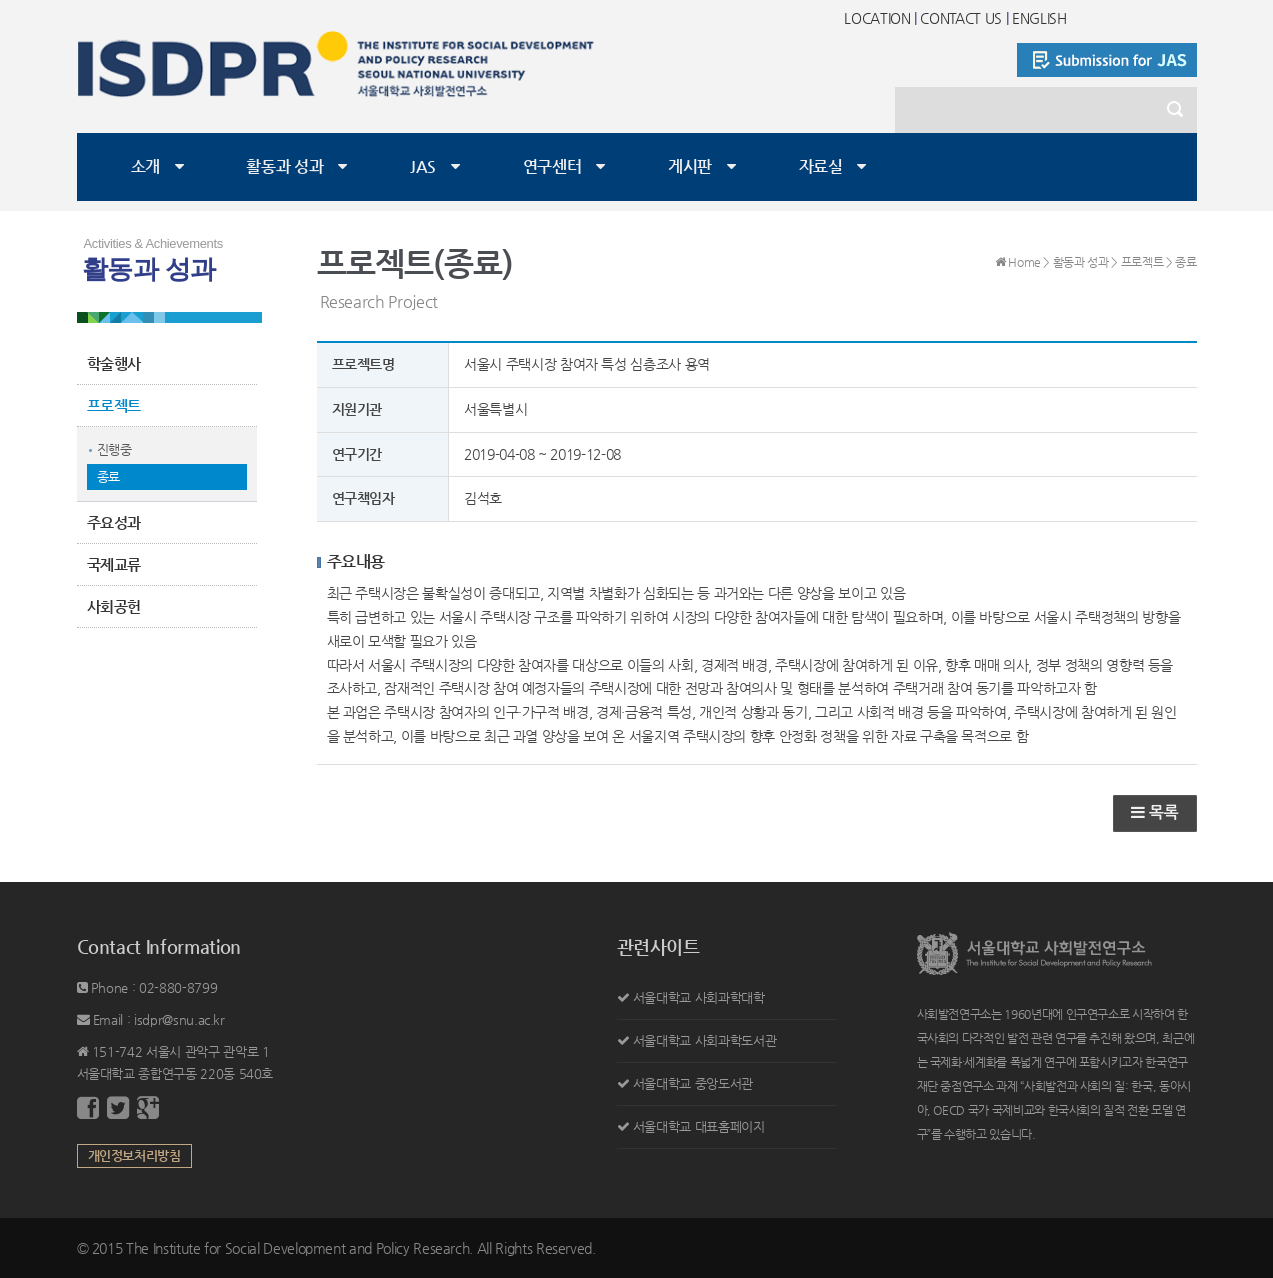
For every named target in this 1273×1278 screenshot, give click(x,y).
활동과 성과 (284, 166)
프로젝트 (114, 405)
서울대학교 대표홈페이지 (699, 1126)
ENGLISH (1039, 18)
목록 (1154, 812)
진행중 (114, 449)
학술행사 (114, 363)
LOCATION (877, 18)
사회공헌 (114, 606)
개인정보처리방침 (134, 1155)
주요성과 (114, 522)
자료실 (821, 166)
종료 (108, 476)
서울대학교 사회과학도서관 (704, 1040)
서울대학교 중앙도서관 (693, 1083)
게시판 (690, 166)
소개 (145, 166)
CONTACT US (961, 18)
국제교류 (114, 564)
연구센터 (552, 166)
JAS (423, 166)
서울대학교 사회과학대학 (699, 997)
